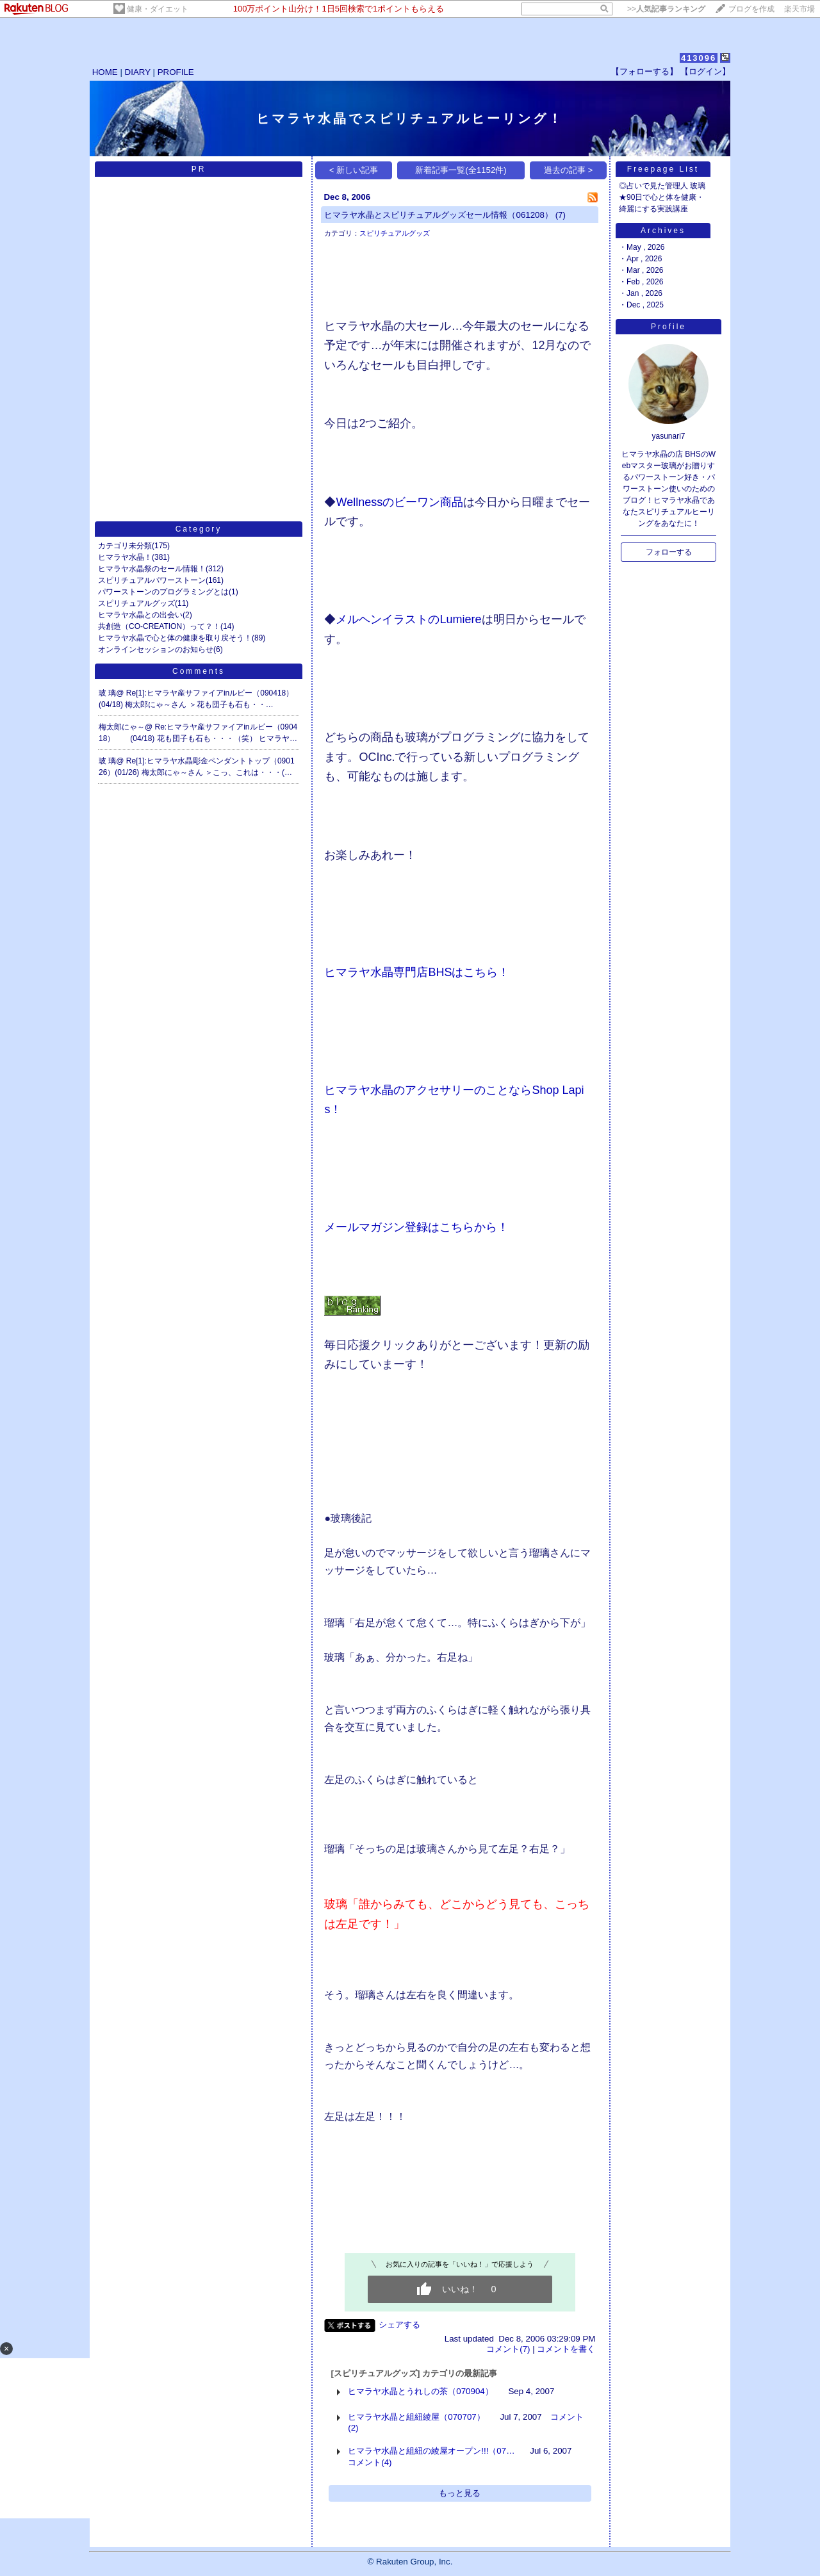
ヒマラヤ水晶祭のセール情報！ (152, 568)
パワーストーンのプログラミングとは (163, 591)
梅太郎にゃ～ (122, 726)
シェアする (399, 2324)
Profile (668, 326)
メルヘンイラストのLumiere (408, 619)
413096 (698, 58)
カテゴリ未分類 (125, 545)
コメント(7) (508, 2349)
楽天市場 (799, 8)
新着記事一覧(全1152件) (461, 170)
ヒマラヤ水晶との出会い (140, 614)
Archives (663, 230)
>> (666, 8)
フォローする (669, 552)
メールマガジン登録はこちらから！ (416, 1227)
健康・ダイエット (157, 8)
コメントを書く (566, 2349)
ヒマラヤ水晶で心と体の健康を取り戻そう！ (175, 637)
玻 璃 (107, 693)
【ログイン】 (705, 71)
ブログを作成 (751, 8)
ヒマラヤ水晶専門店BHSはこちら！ (416, 972)
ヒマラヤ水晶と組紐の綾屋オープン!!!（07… (431, 2451)
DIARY (138, 72)
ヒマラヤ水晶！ (125, 557)
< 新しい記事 (354, 170)
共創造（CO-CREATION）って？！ (159, 626)
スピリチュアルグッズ (136, 603)
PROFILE (176, 72)
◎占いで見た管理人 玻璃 (662, 185)
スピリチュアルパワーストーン (152, 580)
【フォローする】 (644, 71)
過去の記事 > (568, 170)
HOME (105, 72)
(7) (560, 215)
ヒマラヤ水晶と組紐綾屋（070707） (416, 2417)
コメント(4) (369, 2462)
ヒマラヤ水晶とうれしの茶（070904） (420, 2391)
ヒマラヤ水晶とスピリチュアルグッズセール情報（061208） (438, 215)
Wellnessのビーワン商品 (399, 502)
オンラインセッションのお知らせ (155, 649)
